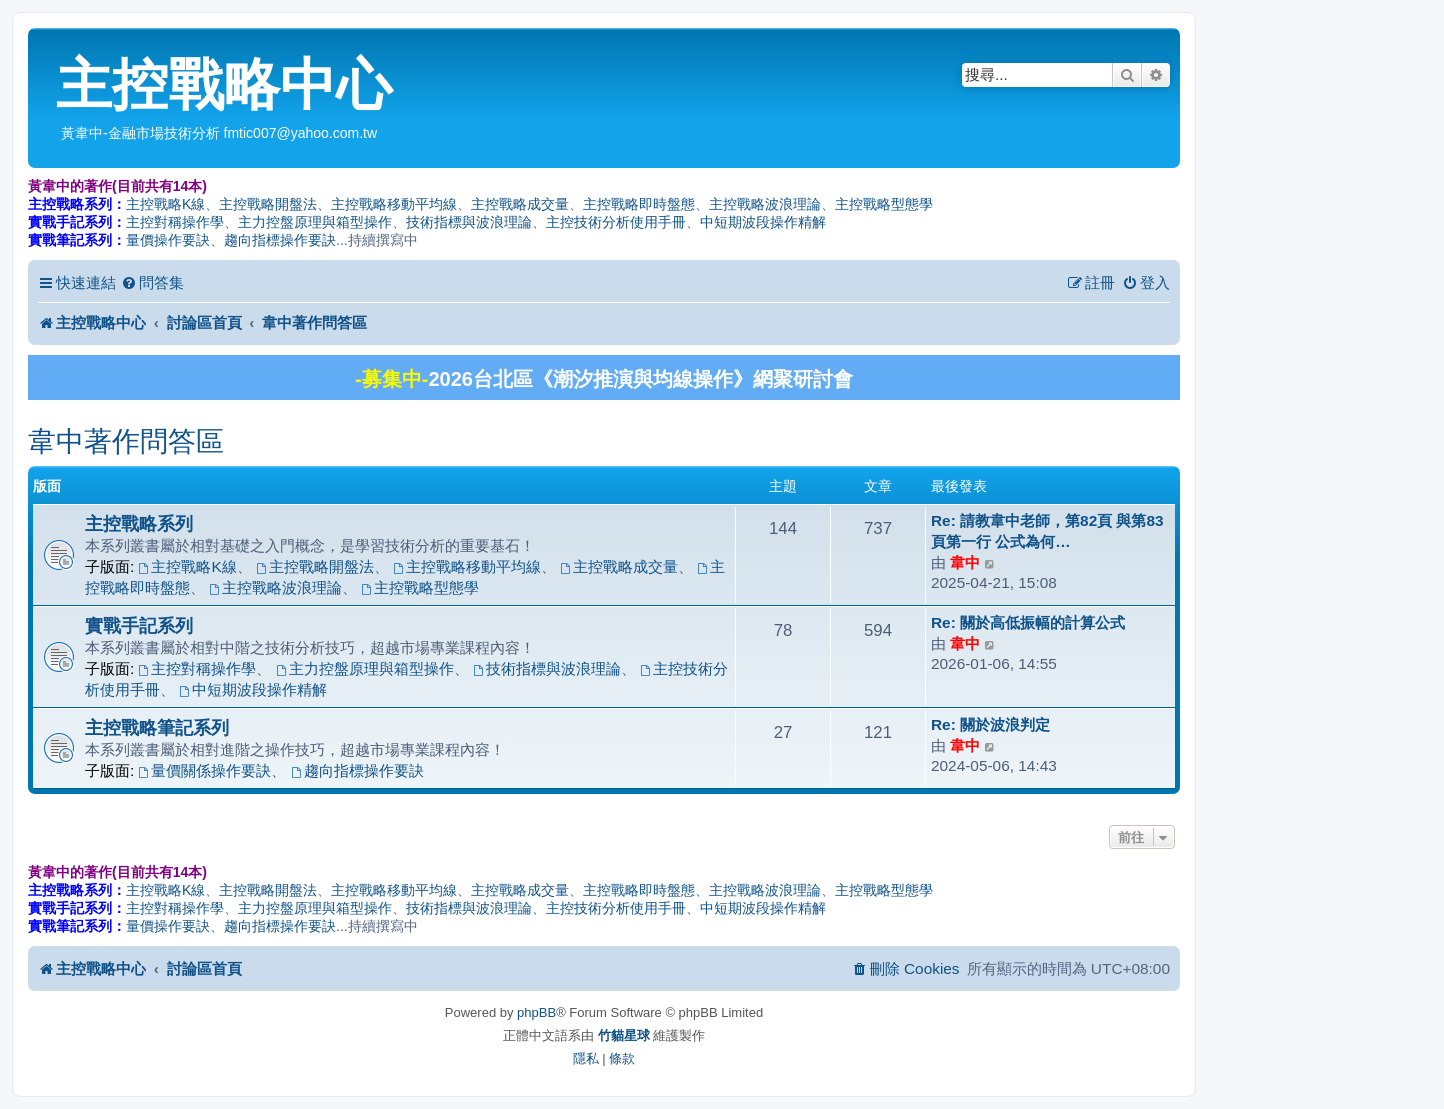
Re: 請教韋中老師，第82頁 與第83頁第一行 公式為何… (1047, 531)
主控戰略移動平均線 (394, 204)
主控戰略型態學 (884, 204)
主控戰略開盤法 (268, 204)
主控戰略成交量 (520, 204)
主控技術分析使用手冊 (616, 222)
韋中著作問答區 (126, 441)
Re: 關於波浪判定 (990, 724)
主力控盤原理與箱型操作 (315, 222)
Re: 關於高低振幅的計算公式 (1028, 622)
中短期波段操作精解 (763, 222)
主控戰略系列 (139, 523)
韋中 (965, 562)
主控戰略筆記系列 (157, 727)
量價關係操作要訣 (205, 770)
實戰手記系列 (139, 625)
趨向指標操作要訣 (280, 240)
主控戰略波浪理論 (765, 204)
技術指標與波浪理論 (469, 222)
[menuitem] (152, 283)
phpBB (536, 1012)
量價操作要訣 (168, 240)
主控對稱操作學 (175, 222)
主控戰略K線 (165, 204)
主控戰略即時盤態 (639, 204)
